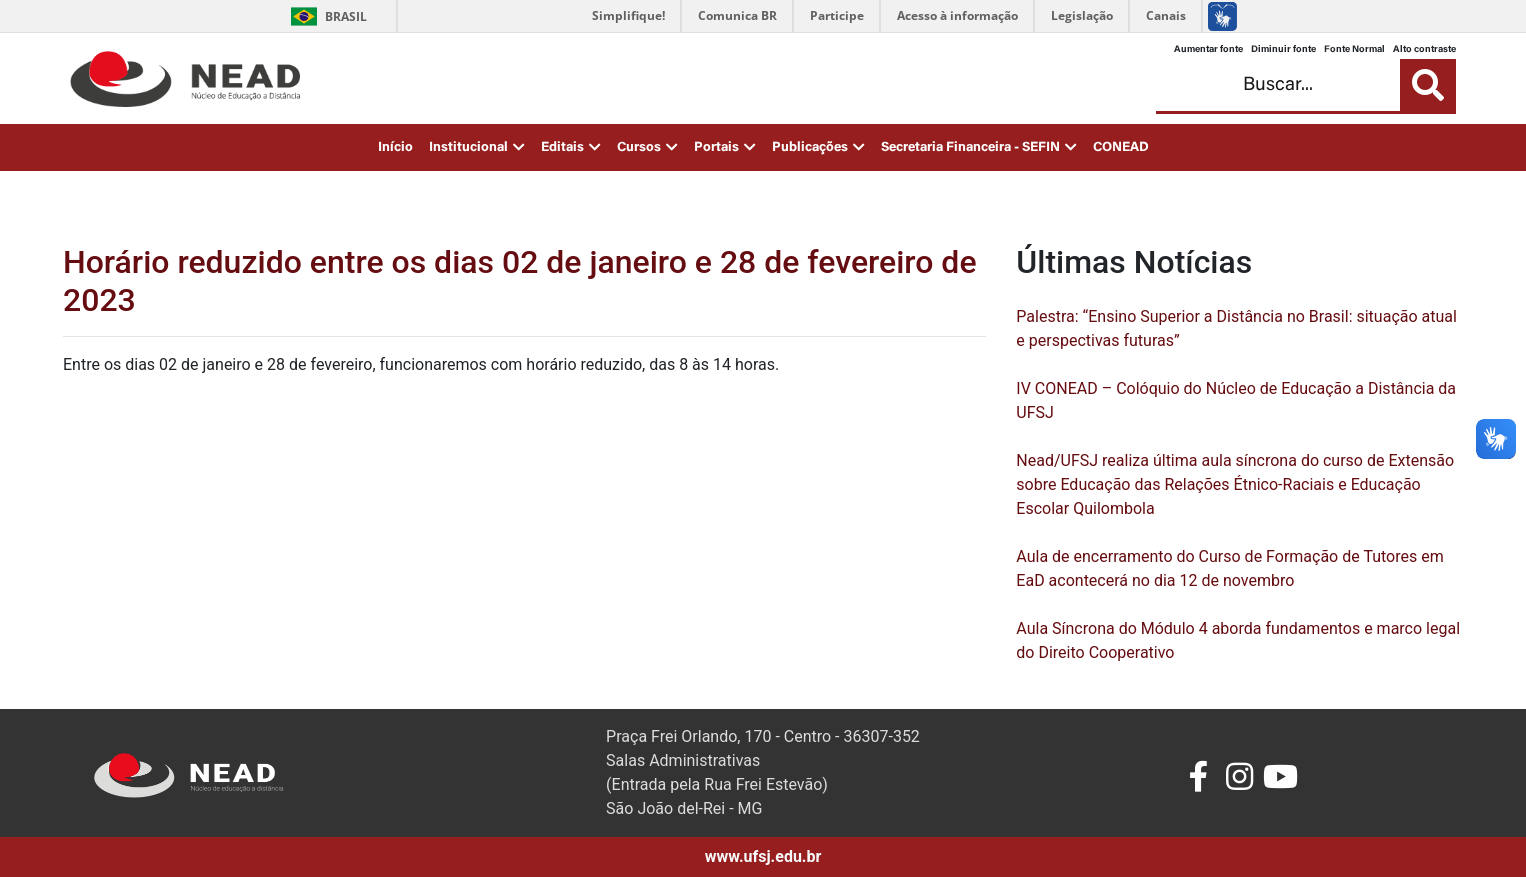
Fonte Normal (1354, 50)
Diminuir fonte (1283, 50)
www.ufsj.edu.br (763, 856)
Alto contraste (1424, 50)
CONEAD (1121, 148)
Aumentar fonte (1208, 50)
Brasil (325, 16)
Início (395, 148)
